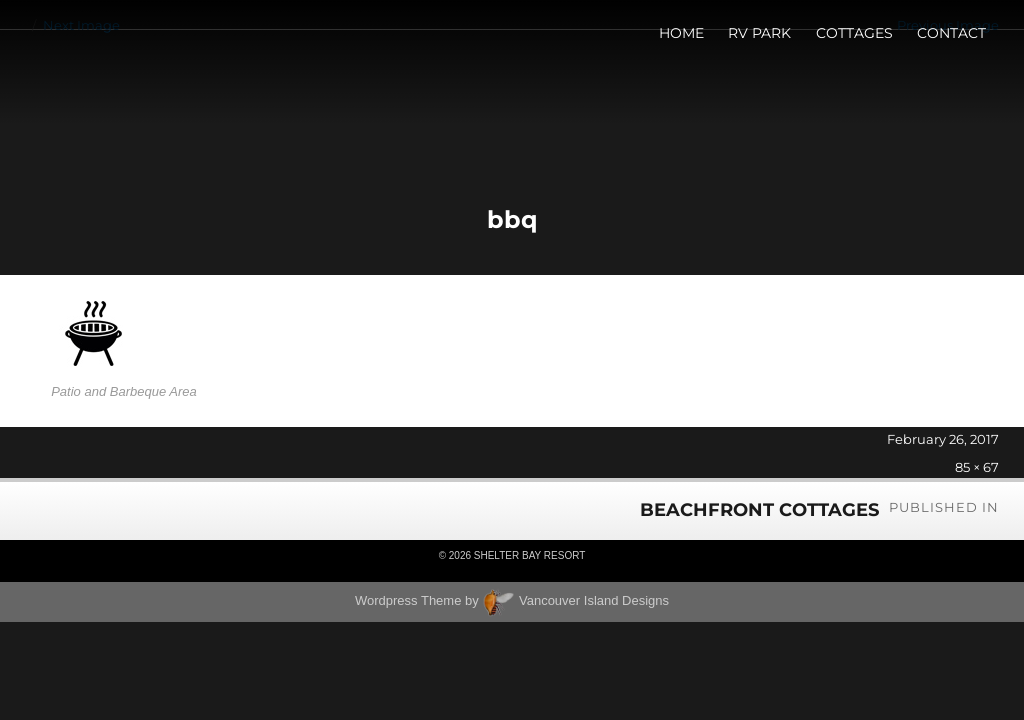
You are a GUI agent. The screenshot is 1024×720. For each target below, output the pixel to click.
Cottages (854, 33)
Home (681, 33)
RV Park (759, 33)
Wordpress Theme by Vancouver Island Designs (512, 600)
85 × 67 (977, 467)
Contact (951, 33)
